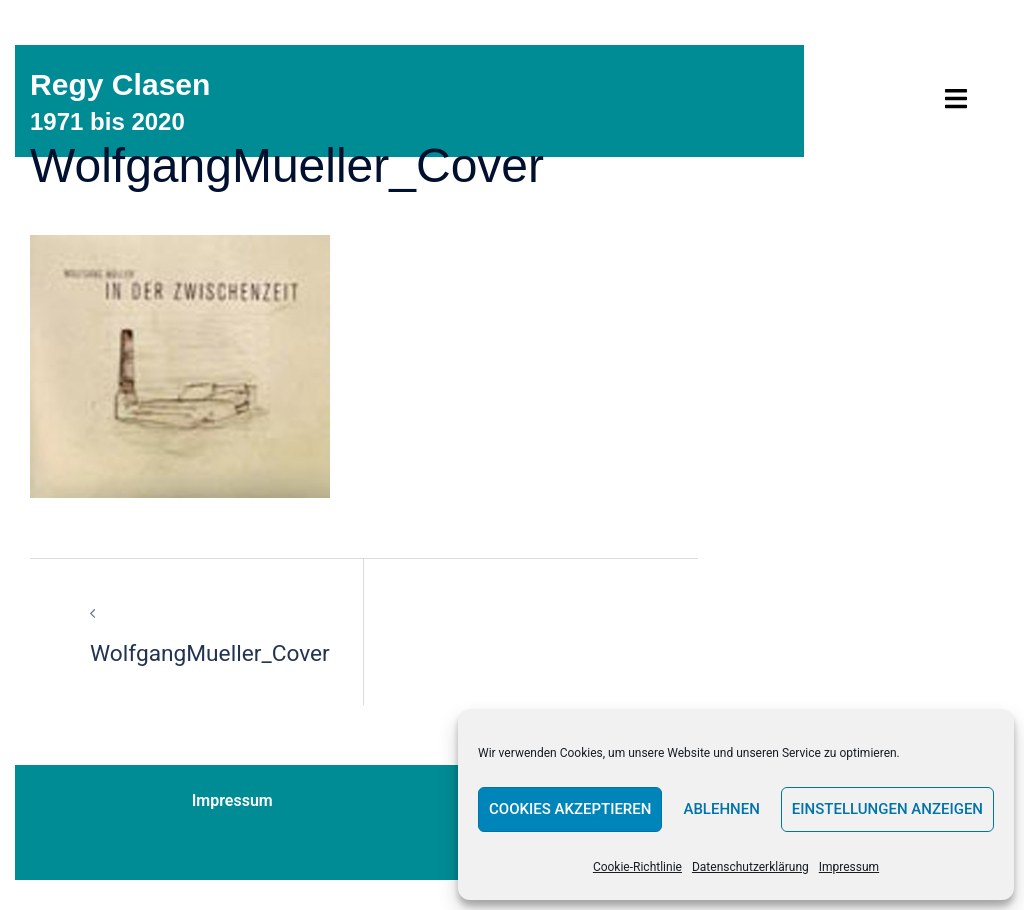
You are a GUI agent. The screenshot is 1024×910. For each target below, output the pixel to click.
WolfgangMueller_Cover (217, 653)
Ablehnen (721, 809)
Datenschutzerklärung (750, 867)
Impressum (849, 867)
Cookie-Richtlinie (637, 867)
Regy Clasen (126, 84)
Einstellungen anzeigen (887, 809)
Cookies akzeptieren (570, 809)
